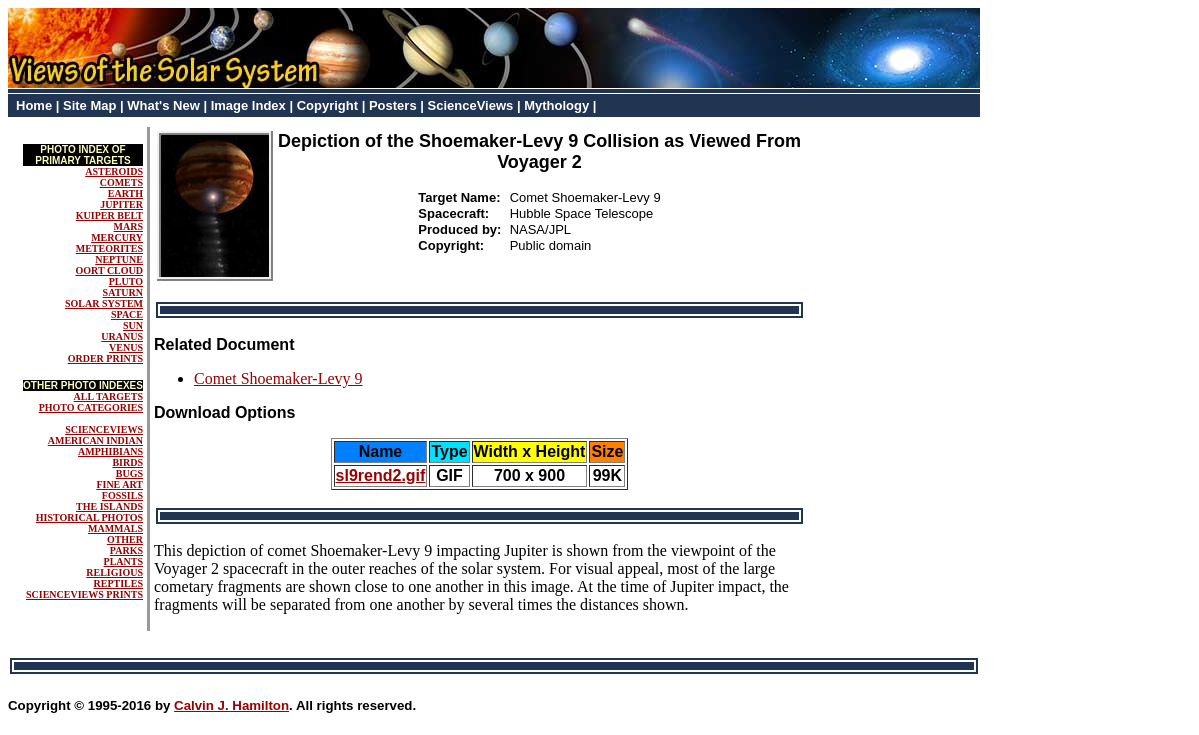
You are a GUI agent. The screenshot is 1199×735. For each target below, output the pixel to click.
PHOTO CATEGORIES (91, 407)
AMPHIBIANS (110, 451)
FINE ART (119, 484)
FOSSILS (122, 495)
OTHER (125, 539)
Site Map (89, 105)
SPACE (127, 314)
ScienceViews (471, 105)
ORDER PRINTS (105, 358)
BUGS (129, 473)
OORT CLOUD (109, 270)
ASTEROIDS (114, 171)
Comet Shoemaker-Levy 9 (278, 378)
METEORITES (109, 248)
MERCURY (117, 237)
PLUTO (126, 281)
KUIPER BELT (109, 215)
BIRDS (127, 462)
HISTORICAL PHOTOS (89, 517)
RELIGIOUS (114, 572)
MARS (128, 226)
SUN (133, 325)
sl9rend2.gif (381, 475)
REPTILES (118, 583)
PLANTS (123, 561)
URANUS (122, 336)
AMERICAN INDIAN (95, 440)
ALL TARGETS (108, 396)
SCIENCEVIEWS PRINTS (84, 594)
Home (34, 105)
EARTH (125, 193)
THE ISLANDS (109, 506)
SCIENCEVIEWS (104, 429)
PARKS (126, 550)
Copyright (327, 105)
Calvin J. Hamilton (231, 705)
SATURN (123, 292)
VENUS (126, 347)
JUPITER (121, 204)
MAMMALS (115, 528)
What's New (163, 105)
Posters (393, 105)
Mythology (556, 105)
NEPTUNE (119, 259)
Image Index (248, 105)
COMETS (121, 182)
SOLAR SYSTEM (104, 303)
